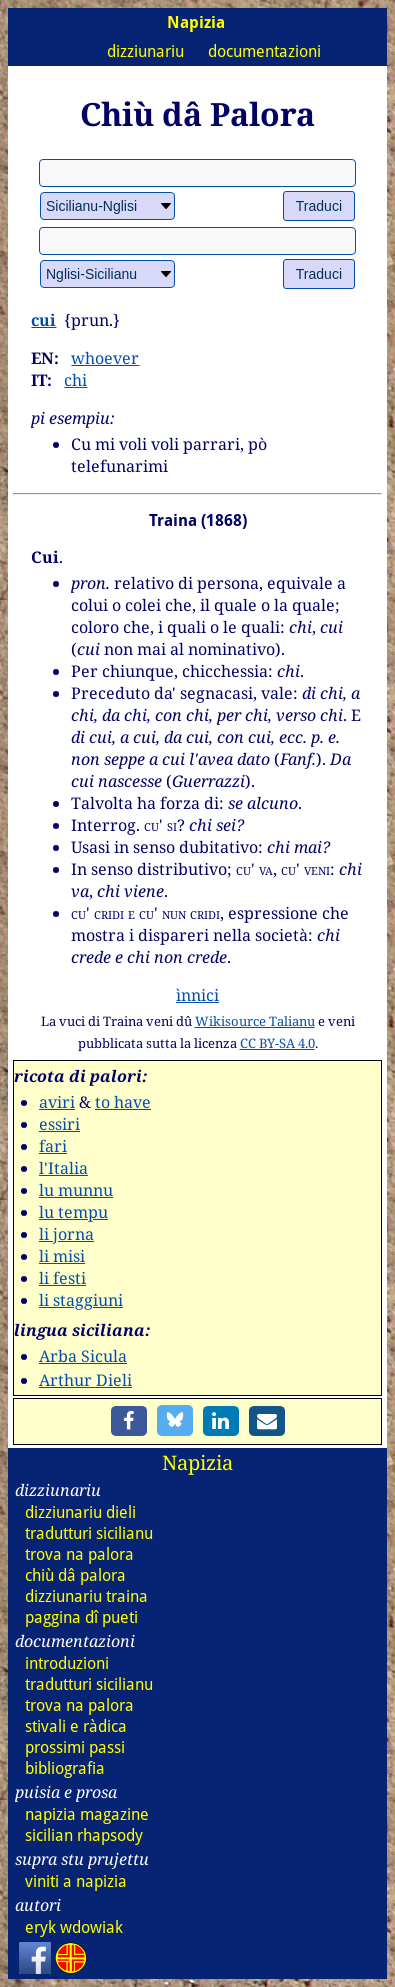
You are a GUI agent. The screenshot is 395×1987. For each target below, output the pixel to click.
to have (123, 1102)
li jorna (66, 1234)
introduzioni (67, 1663)
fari (53, 1146)
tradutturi (89, 1533)
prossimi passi (75, 1747)
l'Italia (63, 1168)
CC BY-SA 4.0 (277, 1043)
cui (43, 320)
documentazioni (264, 51)
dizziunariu (145, 51)
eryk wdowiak (74, 1927)
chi (75, 380)
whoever (105, 358)
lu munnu (76, 1190)
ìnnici (197, 995)
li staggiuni (81, 1300)
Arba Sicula (83, 1356)
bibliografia (65, 1768)
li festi (62, 1278)
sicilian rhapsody (84, 1835)
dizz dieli (80, 1512)
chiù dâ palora (75, 1575)
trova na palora (79, 1554)
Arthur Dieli (85, 1380)
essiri (59, 1124)
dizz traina (86, 1596)
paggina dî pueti (81, 1617)
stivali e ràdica (76, 1726)
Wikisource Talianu (255, 1021)
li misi (62, 1256)
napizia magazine (87, 1814)
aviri (57, 1102)
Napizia (197, 1462)
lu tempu (73, 1212)
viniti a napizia (76, 1881)
